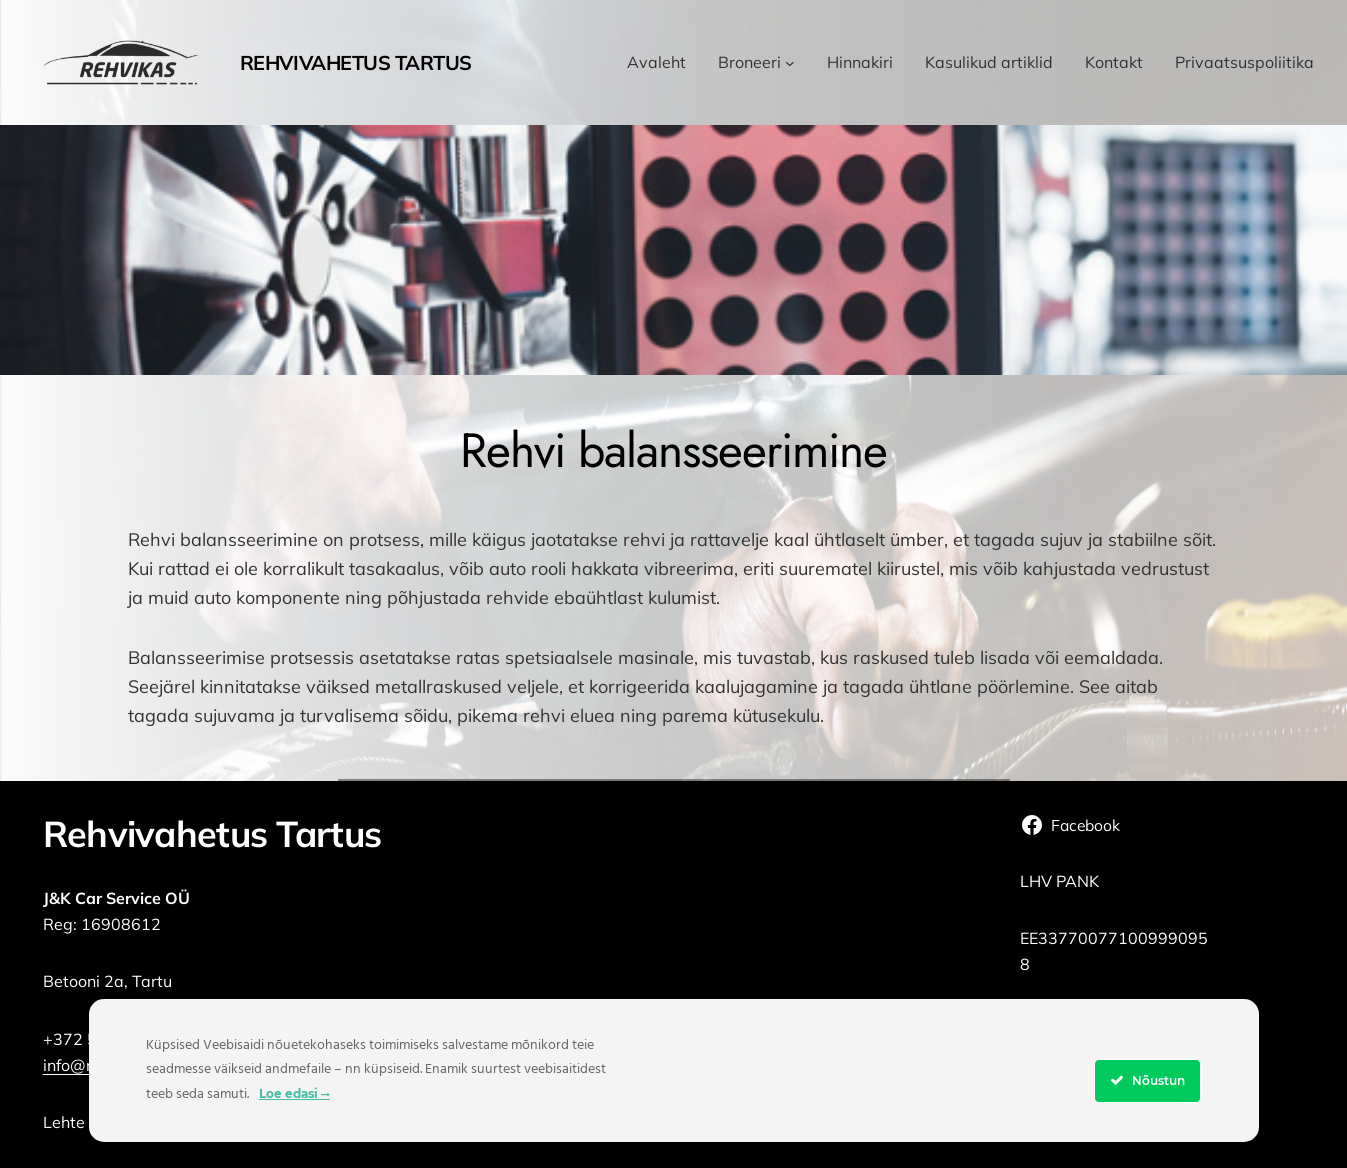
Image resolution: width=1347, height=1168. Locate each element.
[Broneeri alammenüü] (790, 63)
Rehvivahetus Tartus (356, 62)
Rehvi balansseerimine (674, 450)
